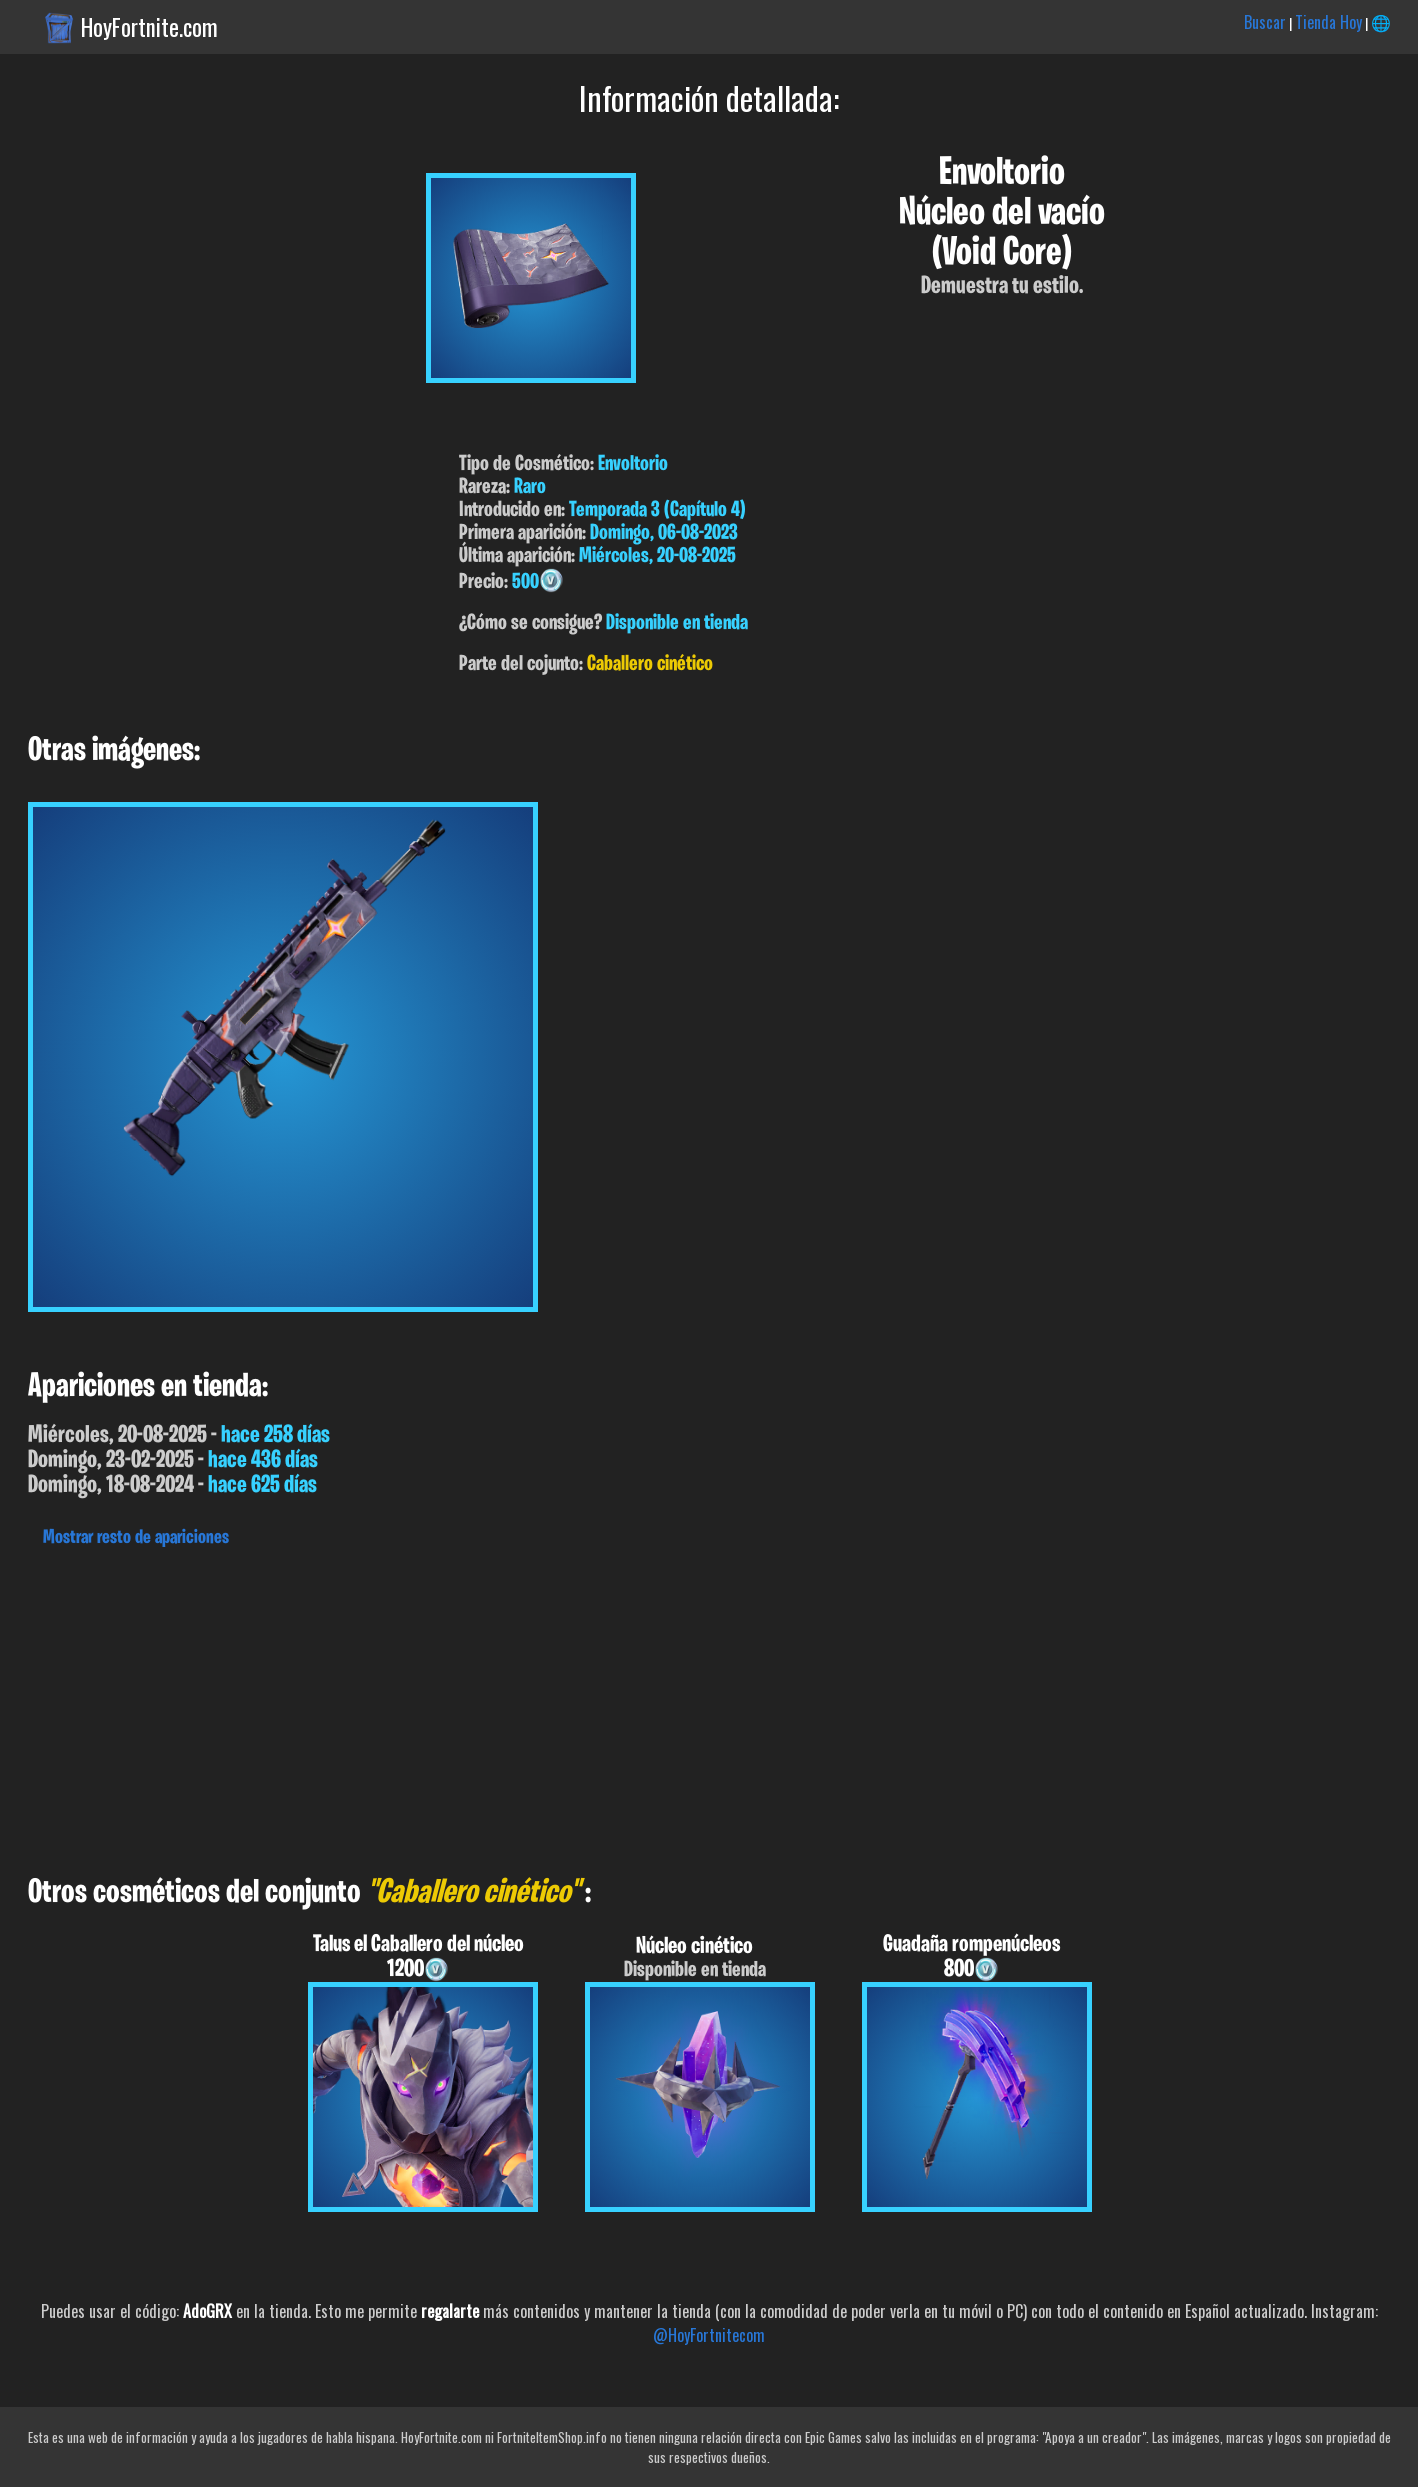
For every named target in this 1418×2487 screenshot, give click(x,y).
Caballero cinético (650, 664)
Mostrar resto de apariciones (136, 1538)
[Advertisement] (600, 1706)
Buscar (1265, 22)
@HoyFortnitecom (709, 2335)
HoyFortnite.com (149, 27)
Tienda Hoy (1328, 22)
